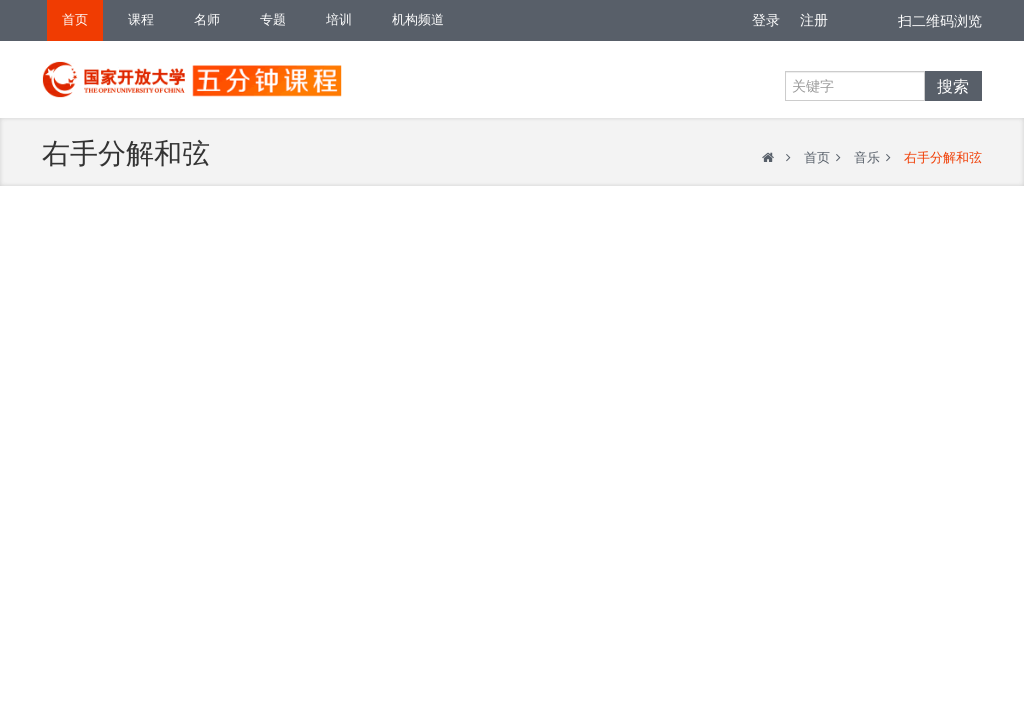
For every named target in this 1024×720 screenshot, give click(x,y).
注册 (814, 20)
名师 (207, 19)
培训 (339, 19)
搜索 (953, 86)
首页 (75, 19)
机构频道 (418, 19)
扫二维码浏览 (940, 21)
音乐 (867, 157)
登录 (766, 20)
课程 (141, 19)
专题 (273, 19)
